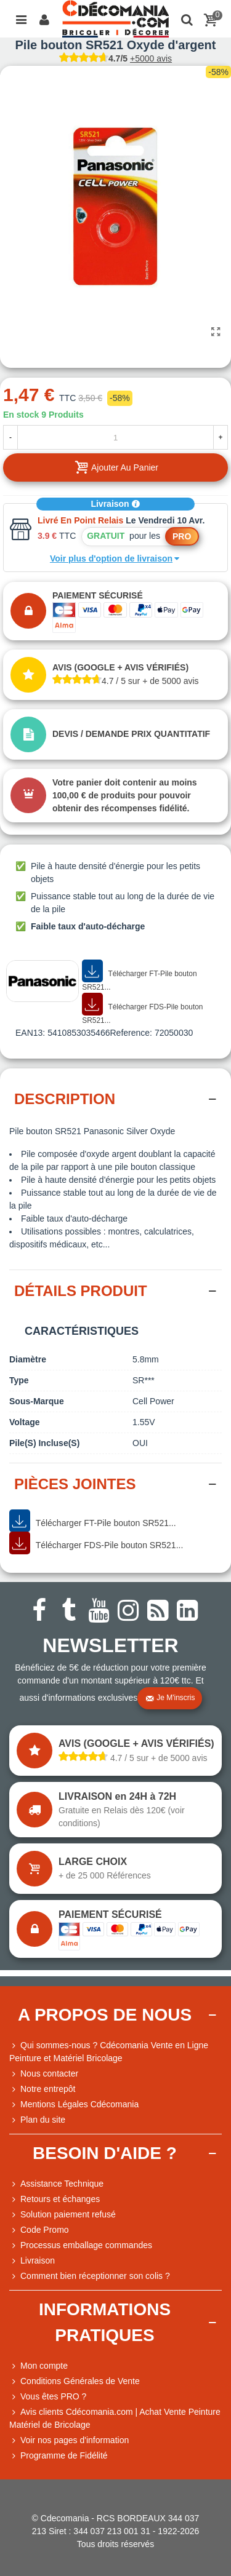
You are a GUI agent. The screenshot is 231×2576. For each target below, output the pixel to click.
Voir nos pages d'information (69, 2440)
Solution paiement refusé (62, 2214)
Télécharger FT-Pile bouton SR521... (139, 976)
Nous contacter (43, 2073)
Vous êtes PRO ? (53, 2396)
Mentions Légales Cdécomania (74, 2104)
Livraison (115, 504)
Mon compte (38, 2365)
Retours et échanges (54, 2199)
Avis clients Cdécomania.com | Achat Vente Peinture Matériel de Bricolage (115, 2418)
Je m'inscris (170, 1698)
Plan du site (37, 2119)
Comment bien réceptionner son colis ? (89, 2276)
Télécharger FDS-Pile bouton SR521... (142, 1009)
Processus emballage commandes (80, 2245)
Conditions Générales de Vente (74, 2381)
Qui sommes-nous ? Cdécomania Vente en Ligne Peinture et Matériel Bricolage (108, 2051)
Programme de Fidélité (58, 2455)
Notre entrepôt (42, 2089)
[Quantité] (115, 437)
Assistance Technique (56, 2183)
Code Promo (39, 2230)
